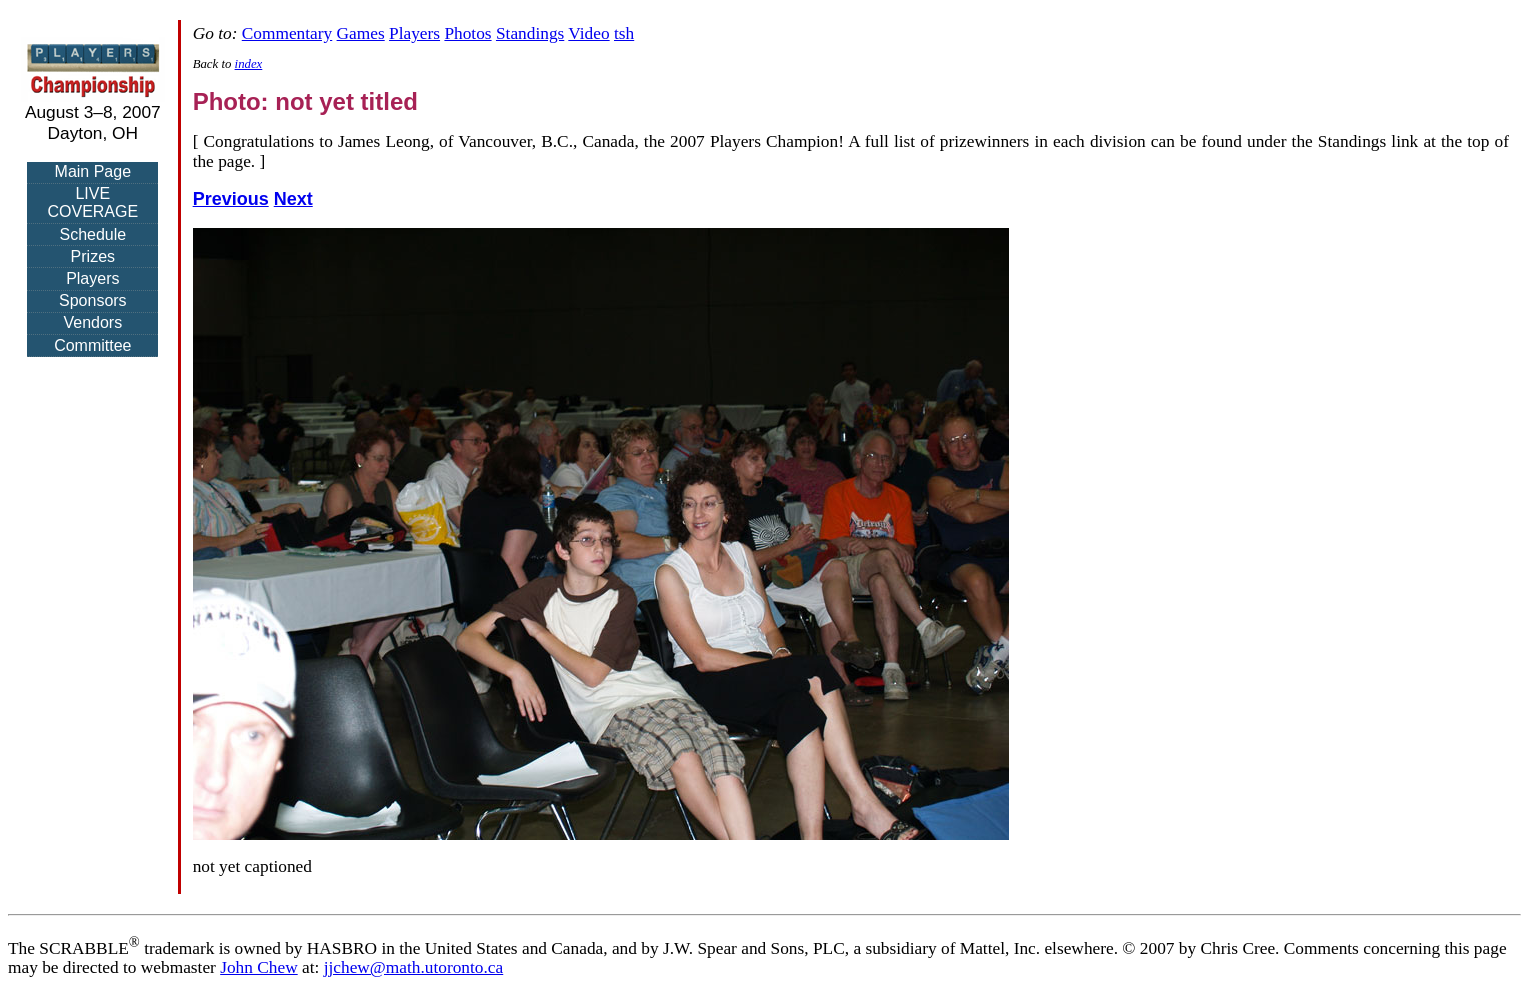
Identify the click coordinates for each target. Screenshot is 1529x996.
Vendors (92, 322)
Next (293, 199)
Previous (231, 199)
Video (588, 33)
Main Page (93, 171)
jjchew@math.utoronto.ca (414, 967)
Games (361, 33)
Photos (467, 33)
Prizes (93, 256)
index (249, 64)
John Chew (259, 967)
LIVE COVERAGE (92, 202)
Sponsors (93, 300)
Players (92, 278)
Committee (92, 345)
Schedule (92, 234)
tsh (624, 33)
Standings (530, 33)
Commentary (287, 33)
